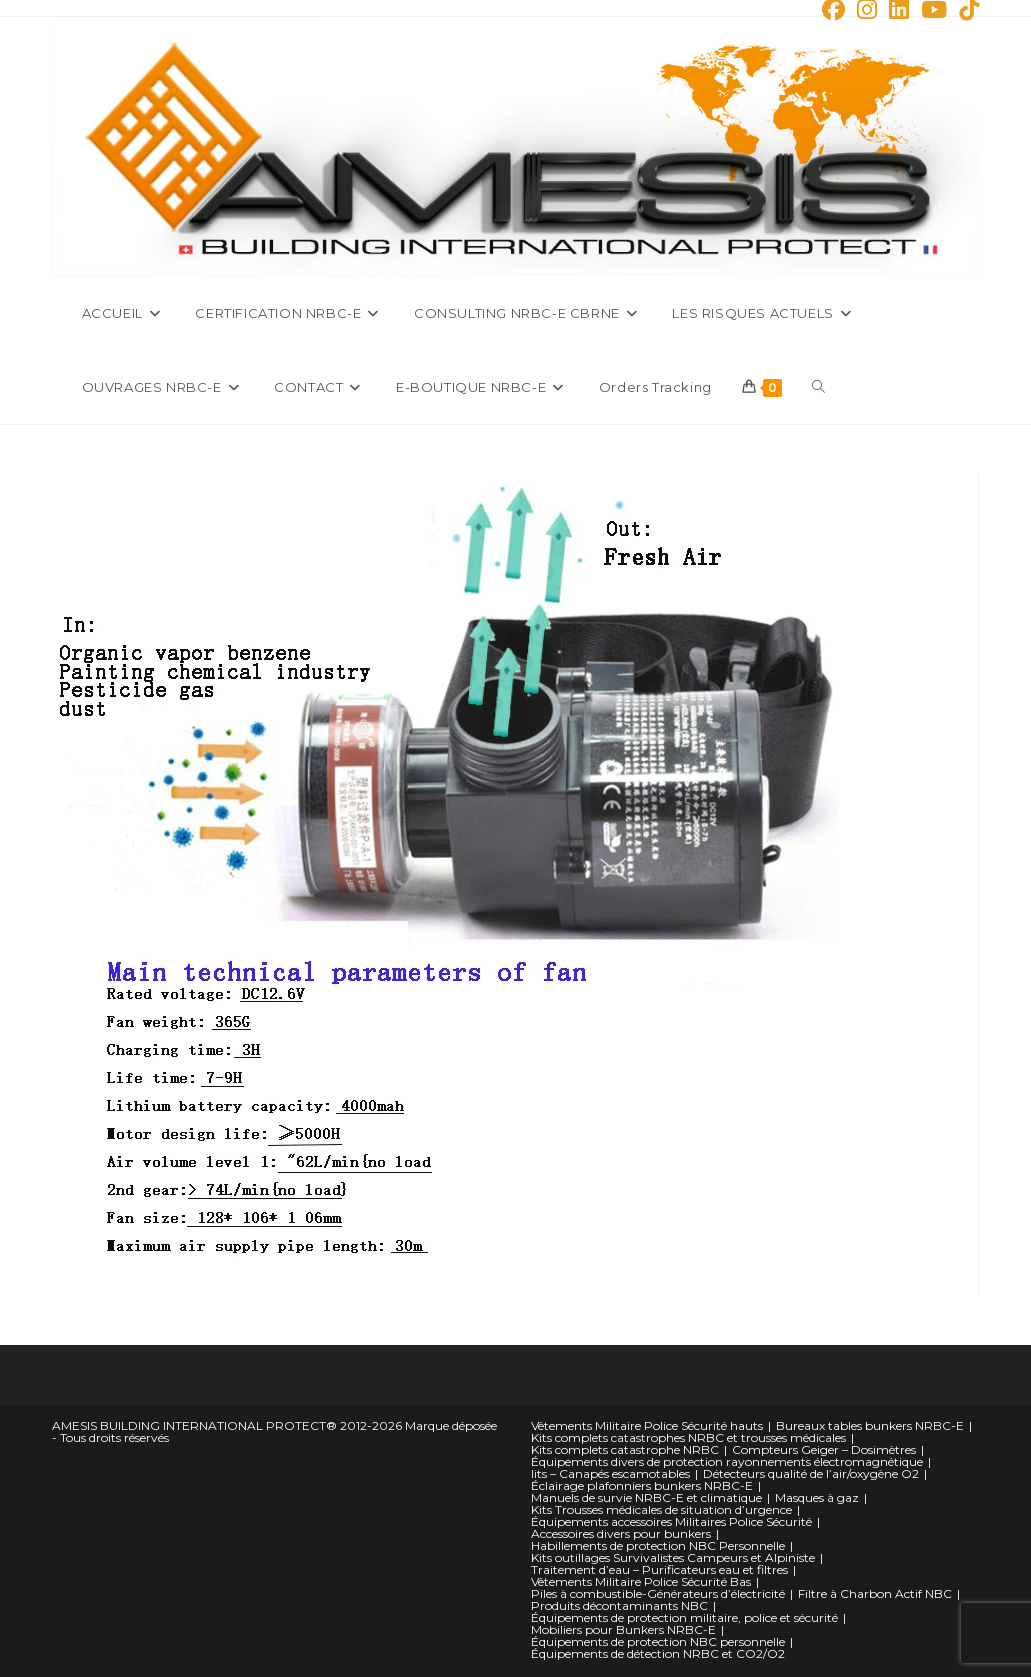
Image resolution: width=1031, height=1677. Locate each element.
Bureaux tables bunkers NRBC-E (870, 1425)
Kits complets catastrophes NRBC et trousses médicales (688, 1437)
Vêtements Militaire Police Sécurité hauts (647, 1425)
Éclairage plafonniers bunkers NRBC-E (642, 1485)
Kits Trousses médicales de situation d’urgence (661, 1509)
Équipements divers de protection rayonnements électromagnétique (727, 1461)
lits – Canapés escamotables (610, 1473)
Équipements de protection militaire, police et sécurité (684, 1617)
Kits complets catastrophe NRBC (625, 1449)
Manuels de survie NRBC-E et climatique (646, 1497)
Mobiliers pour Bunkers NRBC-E (623, 1629)
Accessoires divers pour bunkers (621, 1533)
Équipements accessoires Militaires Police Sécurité (671, 1521)
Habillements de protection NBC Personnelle (658, 1545)
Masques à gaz (817, 1497)
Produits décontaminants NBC (619, 1605)
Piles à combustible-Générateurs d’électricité (658, 1593)
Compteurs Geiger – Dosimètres (824, 1449)
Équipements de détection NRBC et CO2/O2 (658, 1653)
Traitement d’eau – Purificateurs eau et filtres (659, 1569)
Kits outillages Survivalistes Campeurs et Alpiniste (673, 1557)
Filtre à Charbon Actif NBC (875, 1593)
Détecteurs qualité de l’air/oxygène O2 (811, 1473)
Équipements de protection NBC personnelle (658, 1641)
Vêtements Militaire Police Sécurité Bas (641, 1581)
